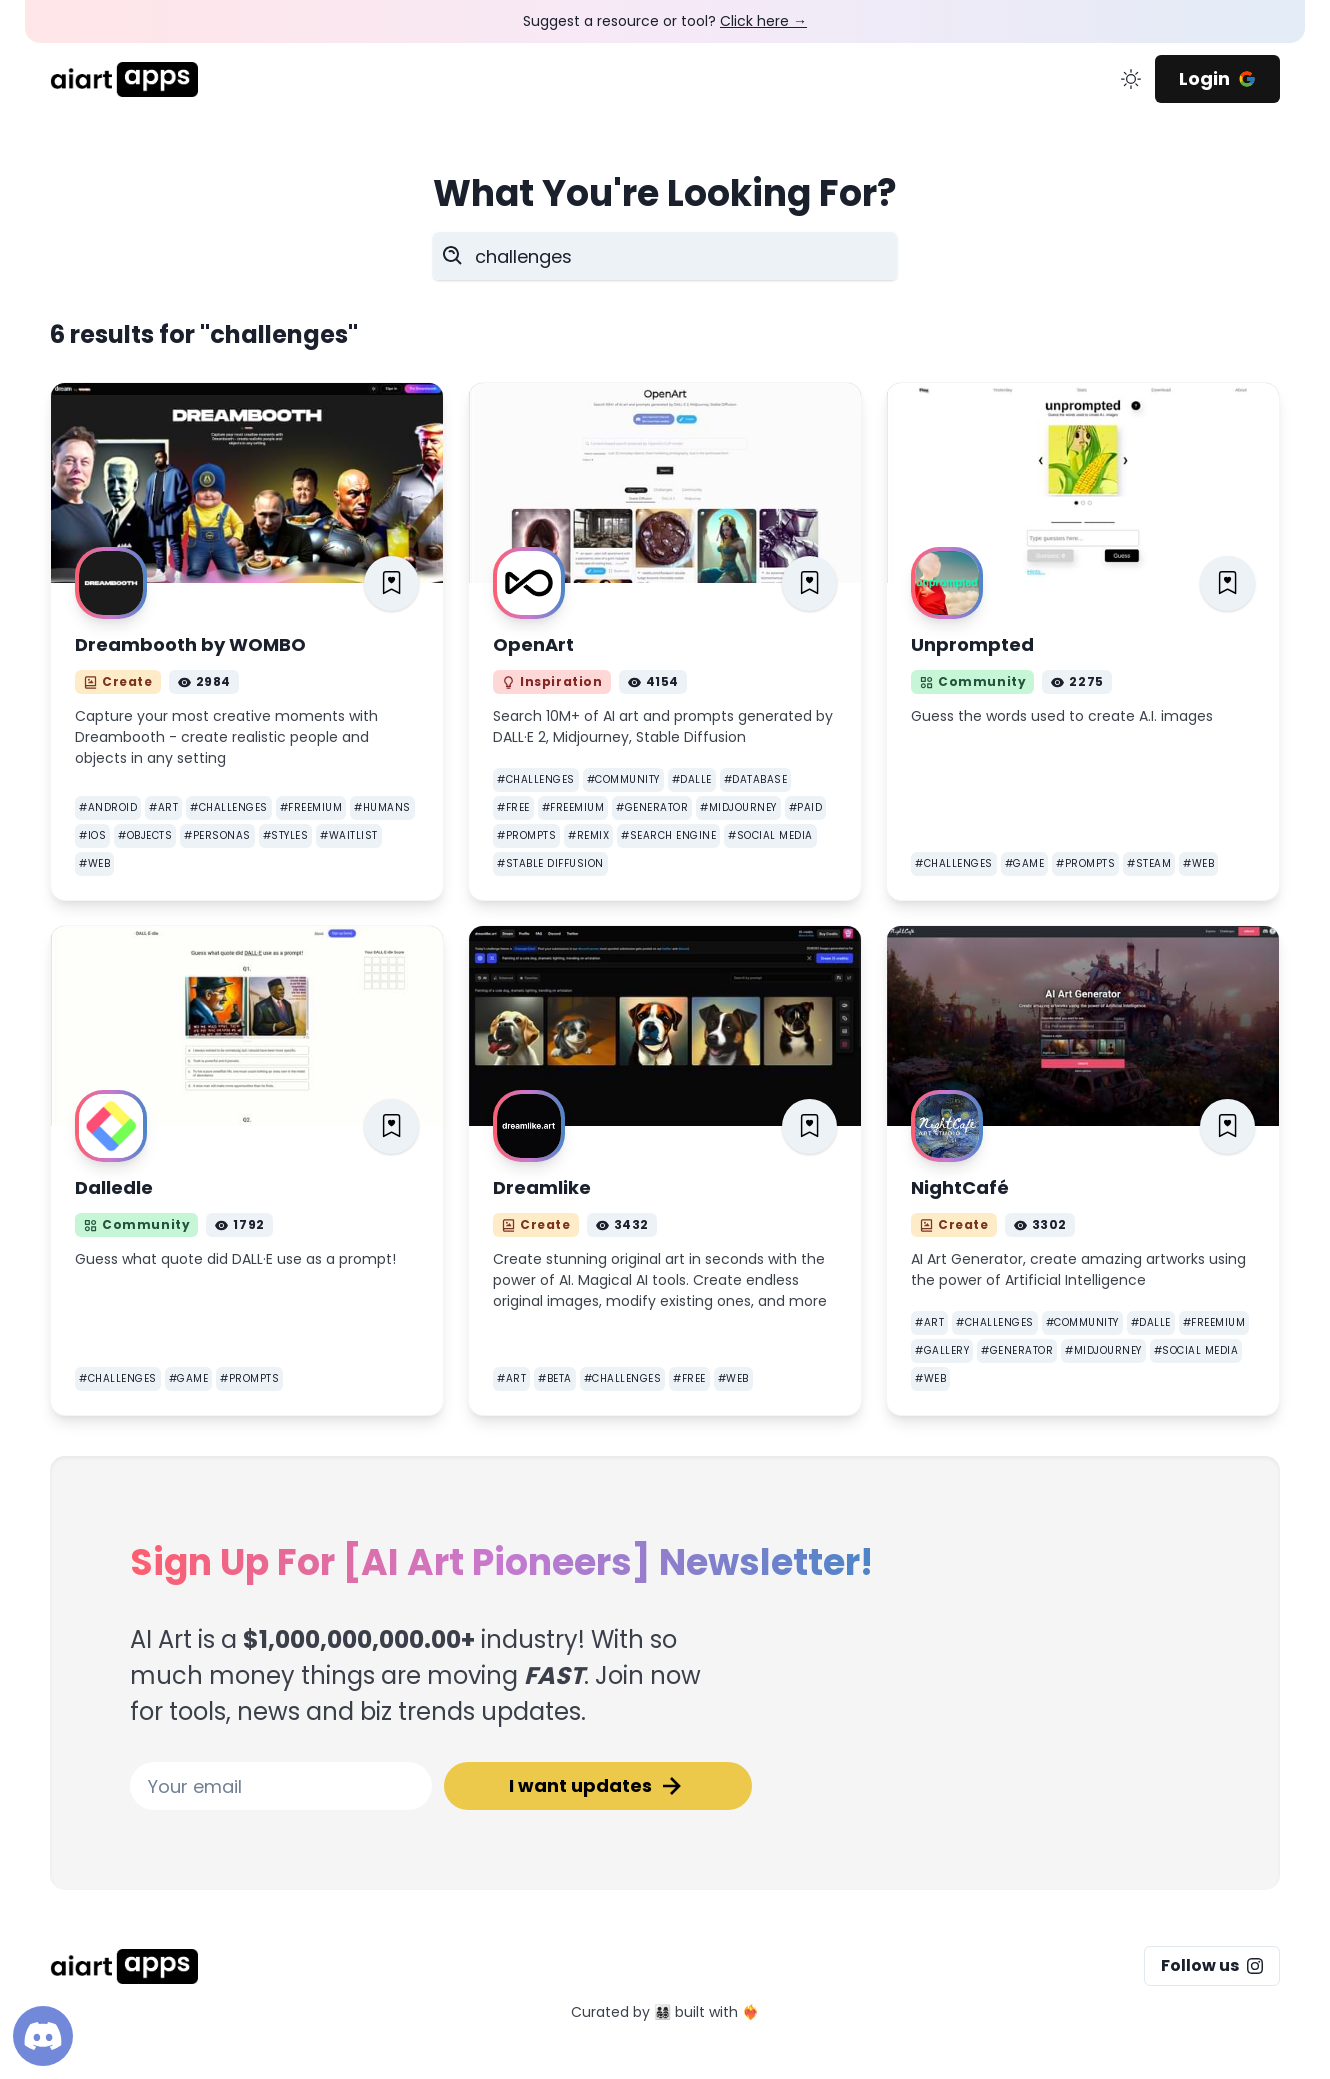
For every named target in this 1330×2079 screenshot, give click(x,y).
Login (1217, 78)
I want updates (598, 1786)
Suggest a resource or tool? (665, 21)
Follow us (1212, 1965)
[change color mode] (1131, 79)
